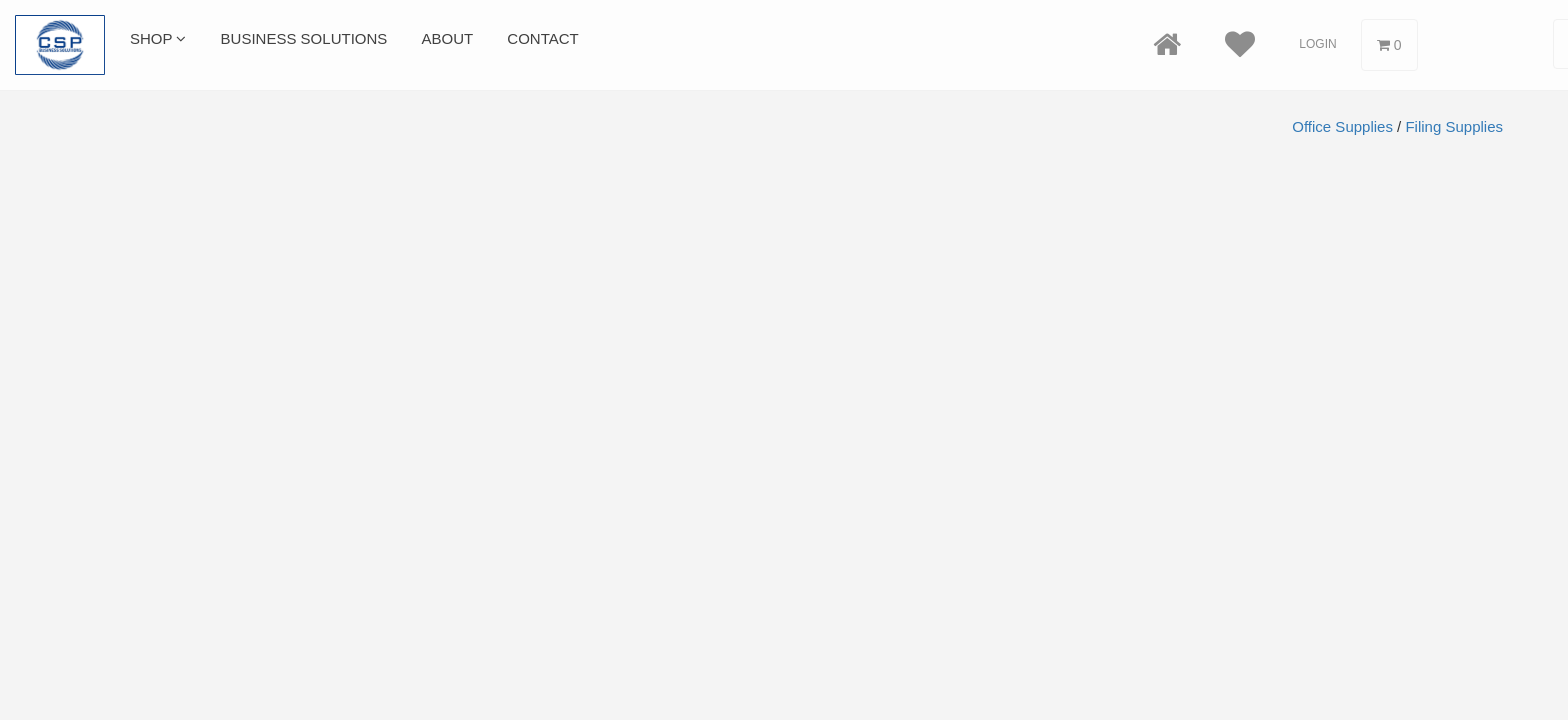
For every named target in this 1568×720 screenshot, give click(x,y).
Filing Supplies (1454, 126)
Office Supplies (1342, 126)
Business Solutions (304, 38)
